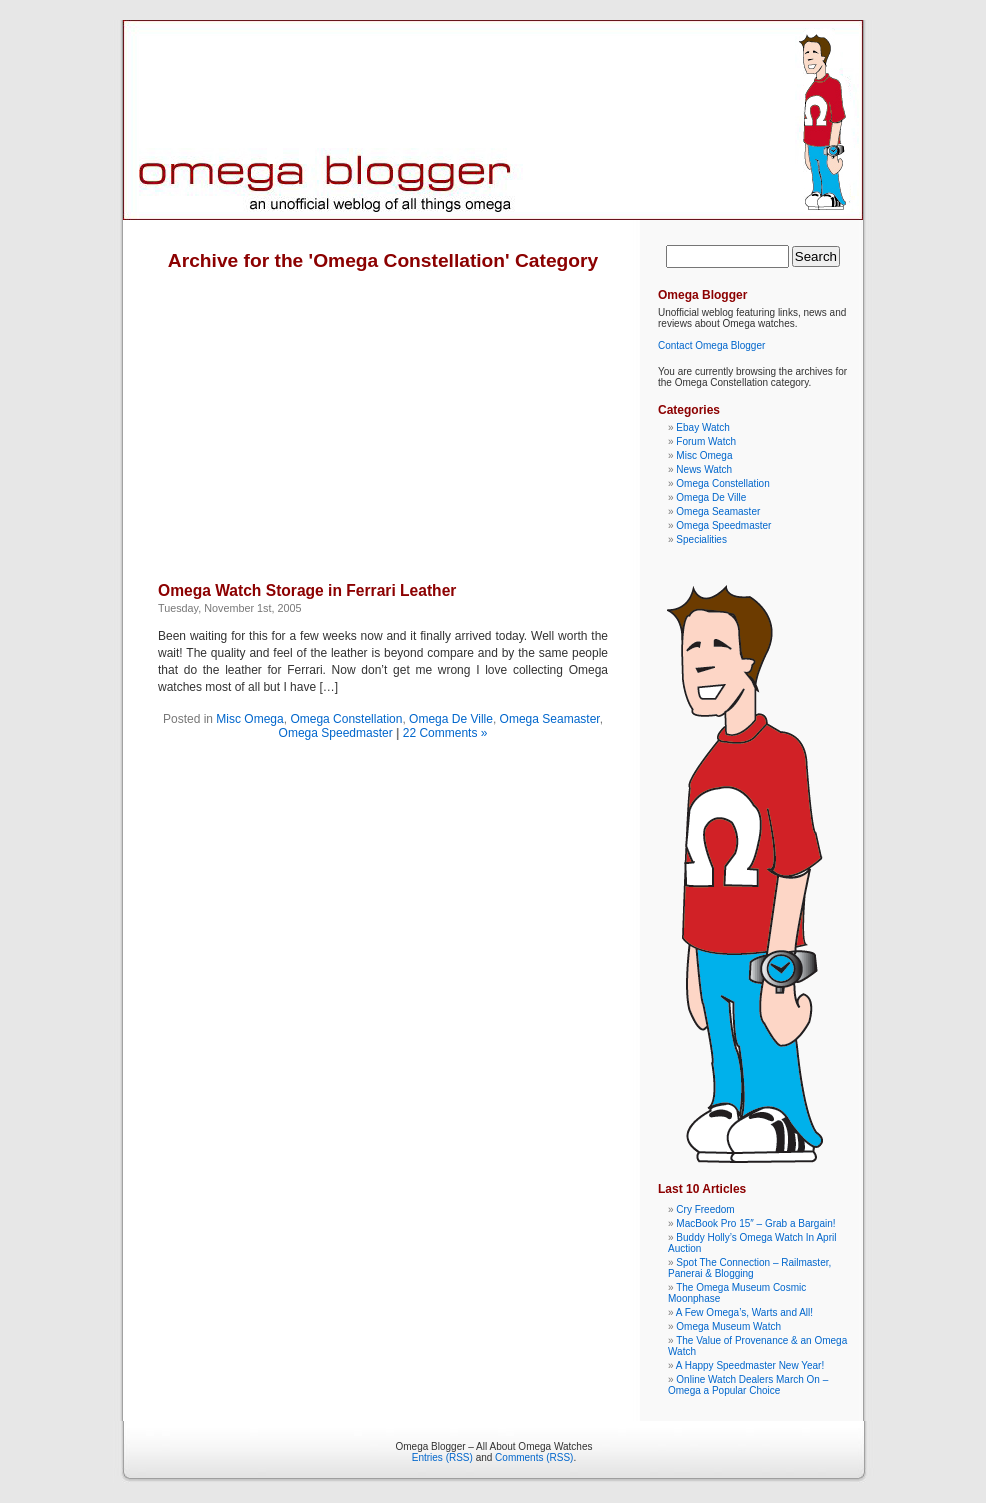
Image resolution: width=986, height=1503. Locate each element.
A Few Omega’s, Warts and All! (744, 1312)
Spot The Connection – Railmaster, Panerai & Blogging (749, 1268)
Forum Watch (706, 441)
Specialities (701, 539)
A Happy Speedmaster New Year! (750, 1365)
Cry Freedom (705, 1209)
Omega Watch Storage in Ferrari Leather (307, 590)
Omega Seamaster (550, 719)
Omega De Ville (451, 719)
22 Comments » (445, 733)
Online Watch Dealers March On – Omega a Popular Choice (748, 1385)
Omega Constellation (346, 719)
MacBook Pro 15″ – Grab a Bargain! (755, 1223)
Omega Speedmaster (336, 733)
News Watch (704, 469)
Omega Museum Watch (728, 1326)
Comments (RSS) (534, 1457)
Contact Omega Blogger (711, 345)
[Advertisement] (326, 412)
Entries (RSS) (442, 1457)
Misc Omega (249, 719)
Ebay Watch (703, 427)
